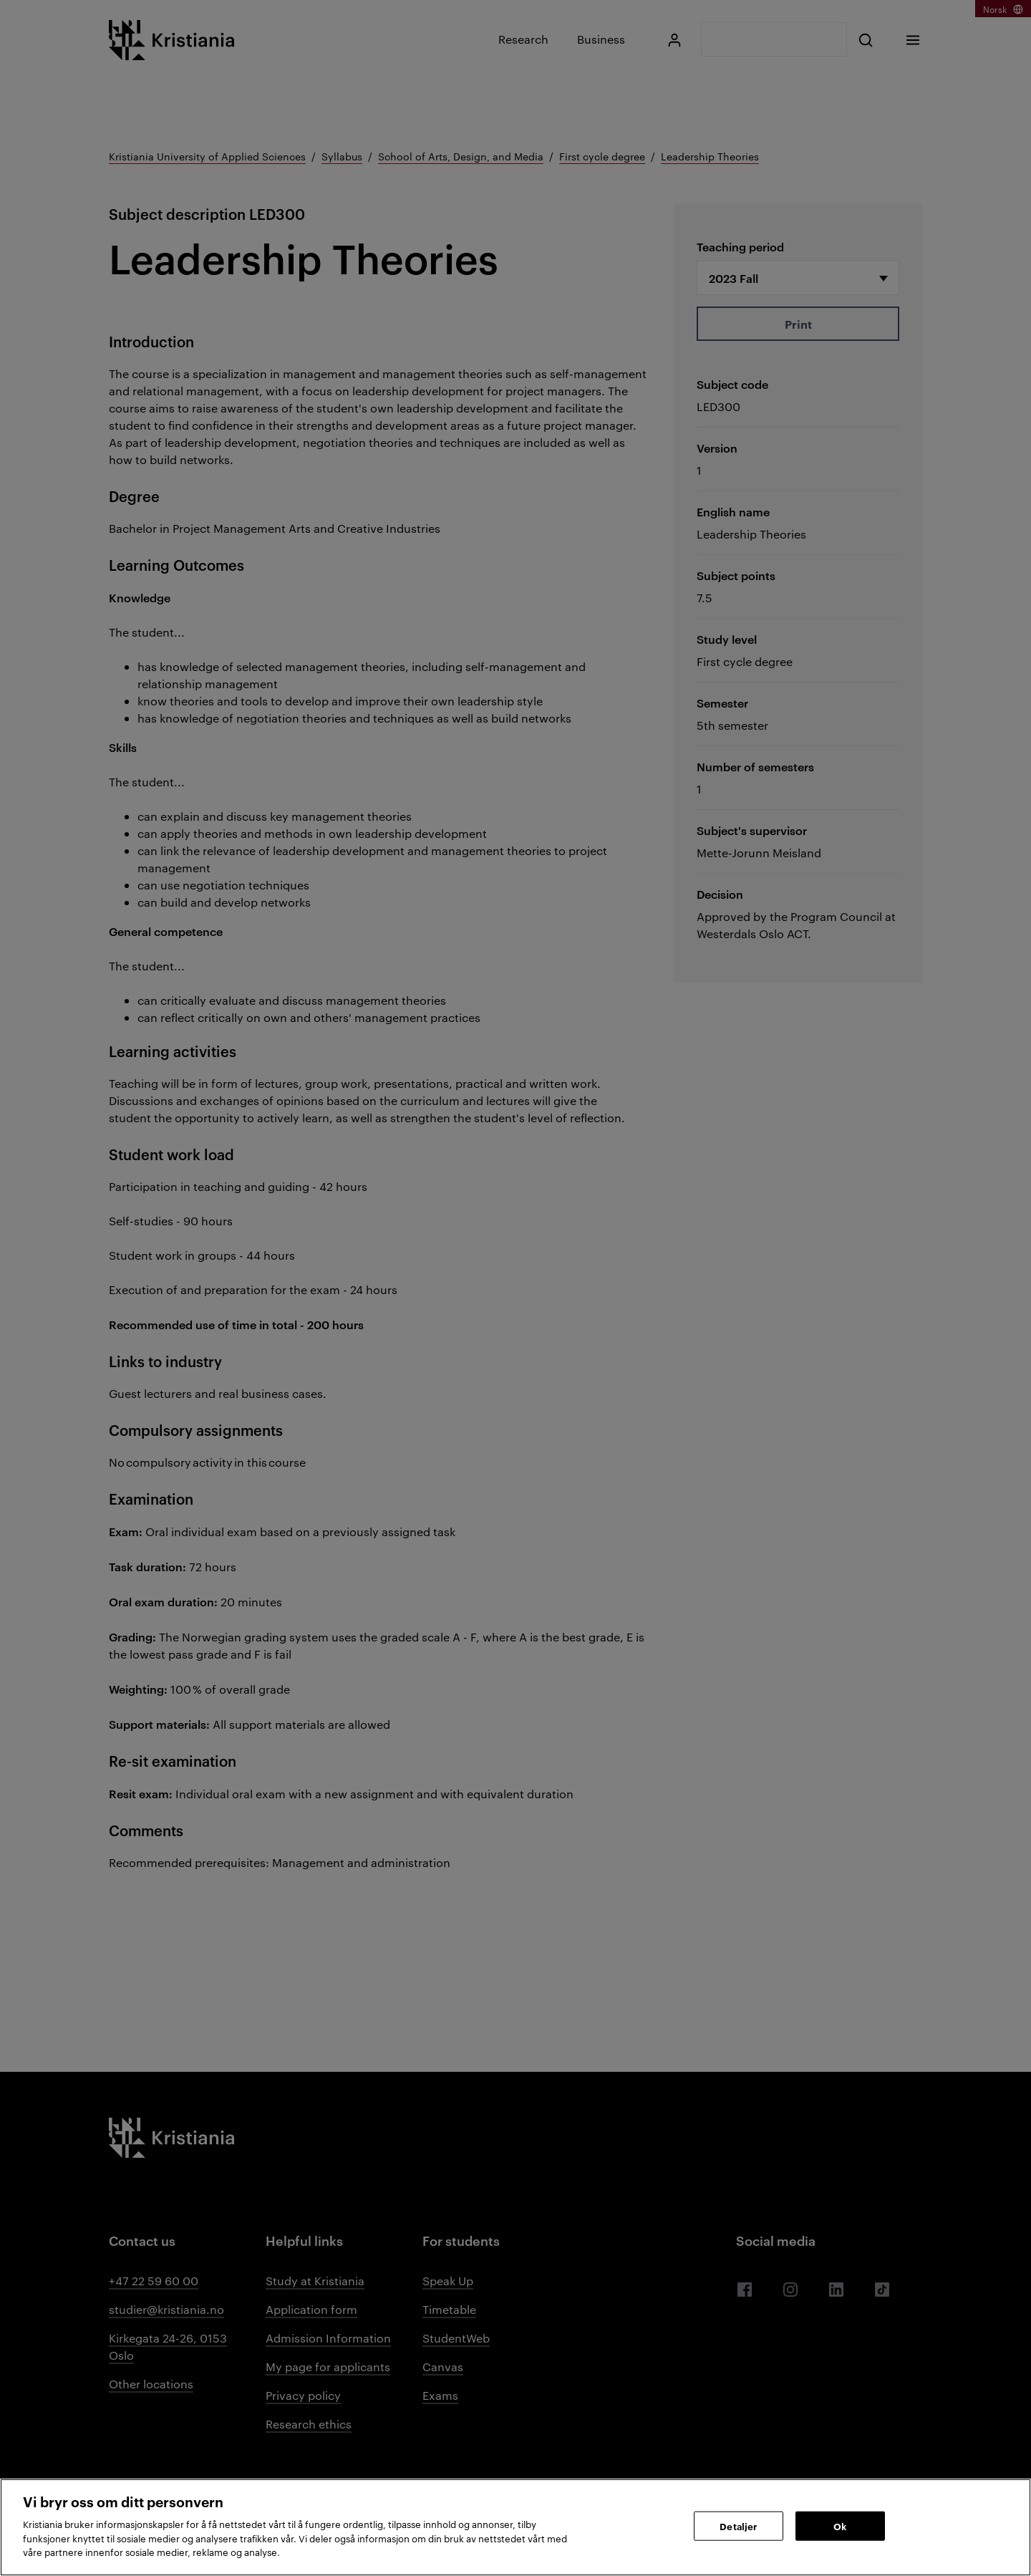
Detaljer (738, 2525)
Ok (839, 2525)
